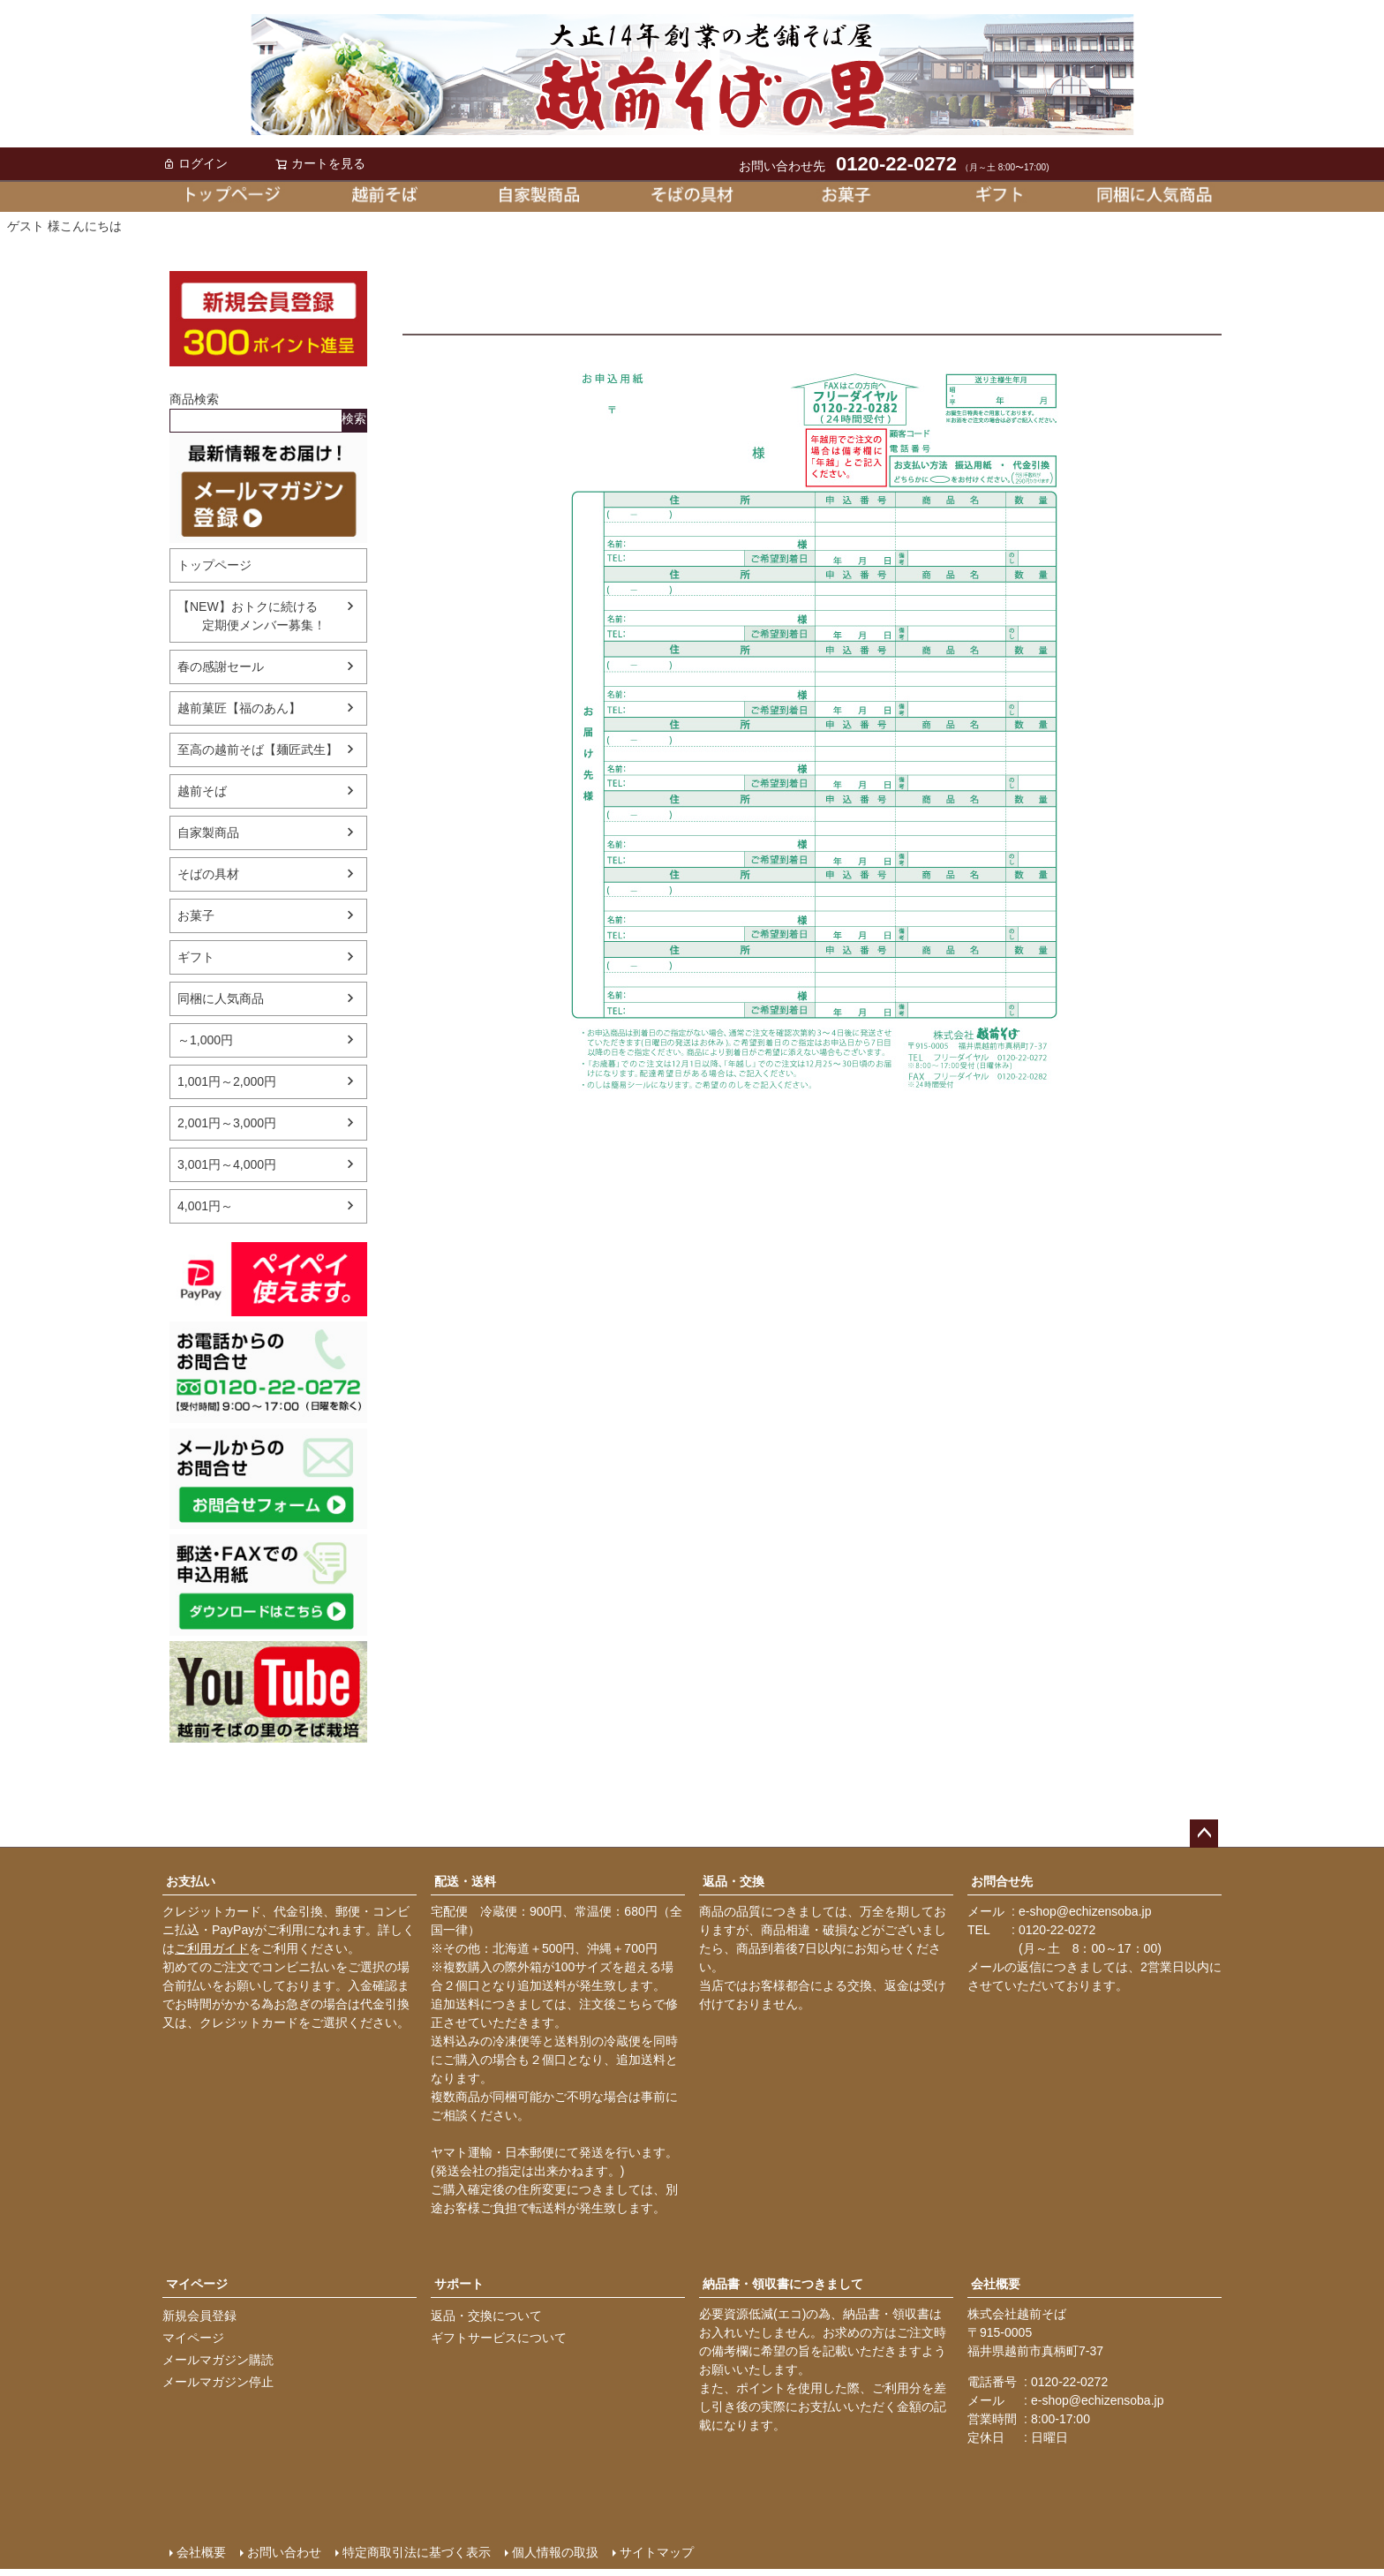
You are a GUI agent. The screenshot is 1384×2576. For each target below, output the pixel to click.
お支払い (190, 1881)
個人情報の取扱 (555, 2552)
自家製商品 (208, 832)
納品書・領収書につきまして (783, 2284)
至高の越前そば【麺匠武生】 (257, 749)
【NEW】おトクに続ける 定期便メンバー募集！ (251, 615)
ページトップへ (1204, 1833)
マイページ (197, 2284)
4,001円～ (205, 1206)
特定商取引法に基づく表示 (416, 2552)
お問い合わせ (284, 2552)
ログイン (195, 163)
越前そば (202, 791)
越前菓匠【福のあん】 (239, 708)
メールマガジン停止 (218, 2382)
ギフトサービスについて (499, 2338)
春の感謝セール (220, 666)
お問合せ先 (1002, 1881)
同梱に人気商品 (220, 998)
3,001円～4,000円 (226, 1164)
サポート (459, 2284)
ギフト (195, 957)
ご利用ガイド (212, 1948)
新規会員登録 (199, 2316)
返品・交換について (486, 2316)
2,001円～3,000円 (226, 1123)
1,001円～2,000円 (226, 1081)
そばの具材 (208, 874)
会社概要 (995, 2284)
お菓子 (195, 915)
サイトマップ (657, 2552)
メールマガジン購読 (218, 2360)
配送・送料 (465, 1881)
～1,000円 (205, 1040)
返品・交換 (733, 1881)
